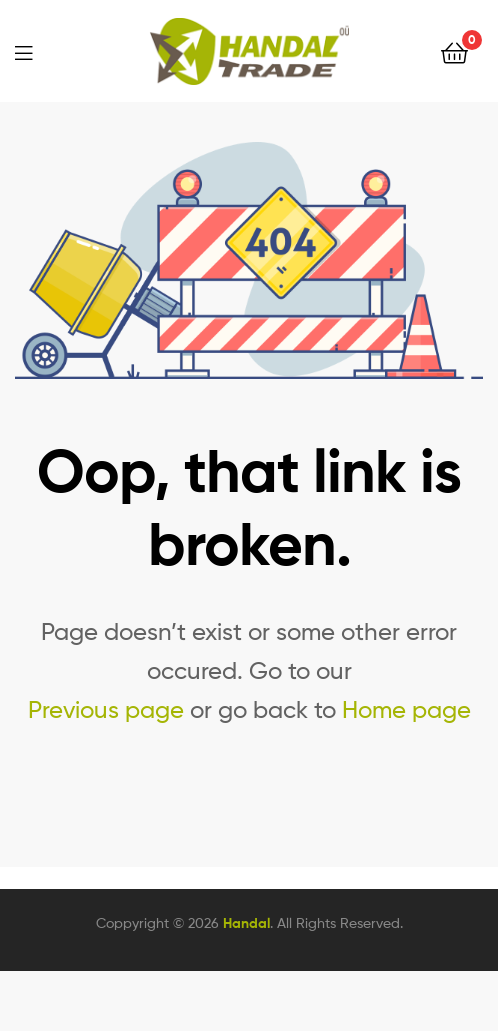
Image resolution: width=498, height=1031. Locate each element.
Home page (406, 709)
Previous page (106, 709)
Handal (246, 923)
